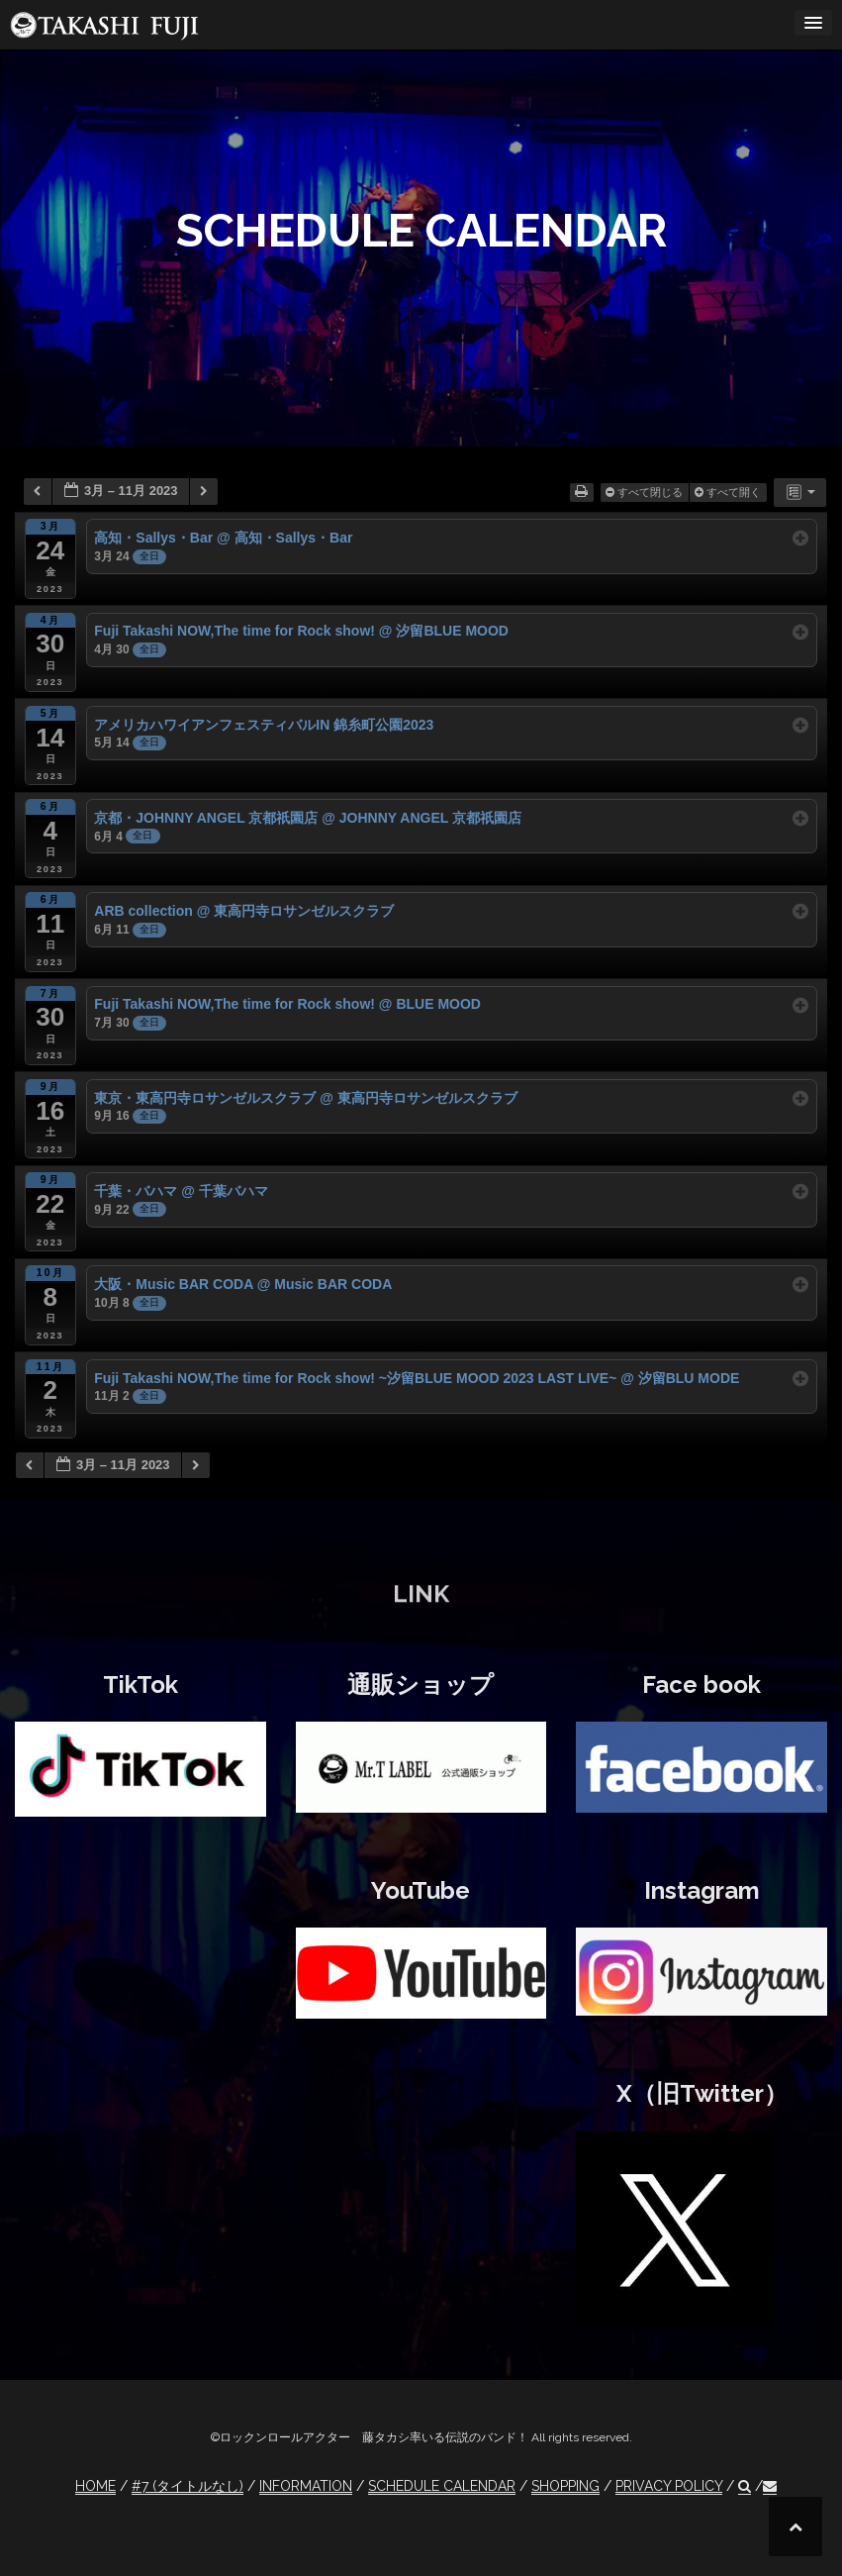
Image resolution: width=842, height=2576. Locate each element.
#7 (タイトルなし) (187, 2486)
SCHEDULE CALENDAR (441, 2486)
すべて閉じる (646, 492)
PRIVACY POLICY (668, 2486)
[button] (744, 2486)
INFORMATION (305, 2486)
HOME (95, 2486)
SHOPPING (565, 2486)
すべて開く (729, 492)
